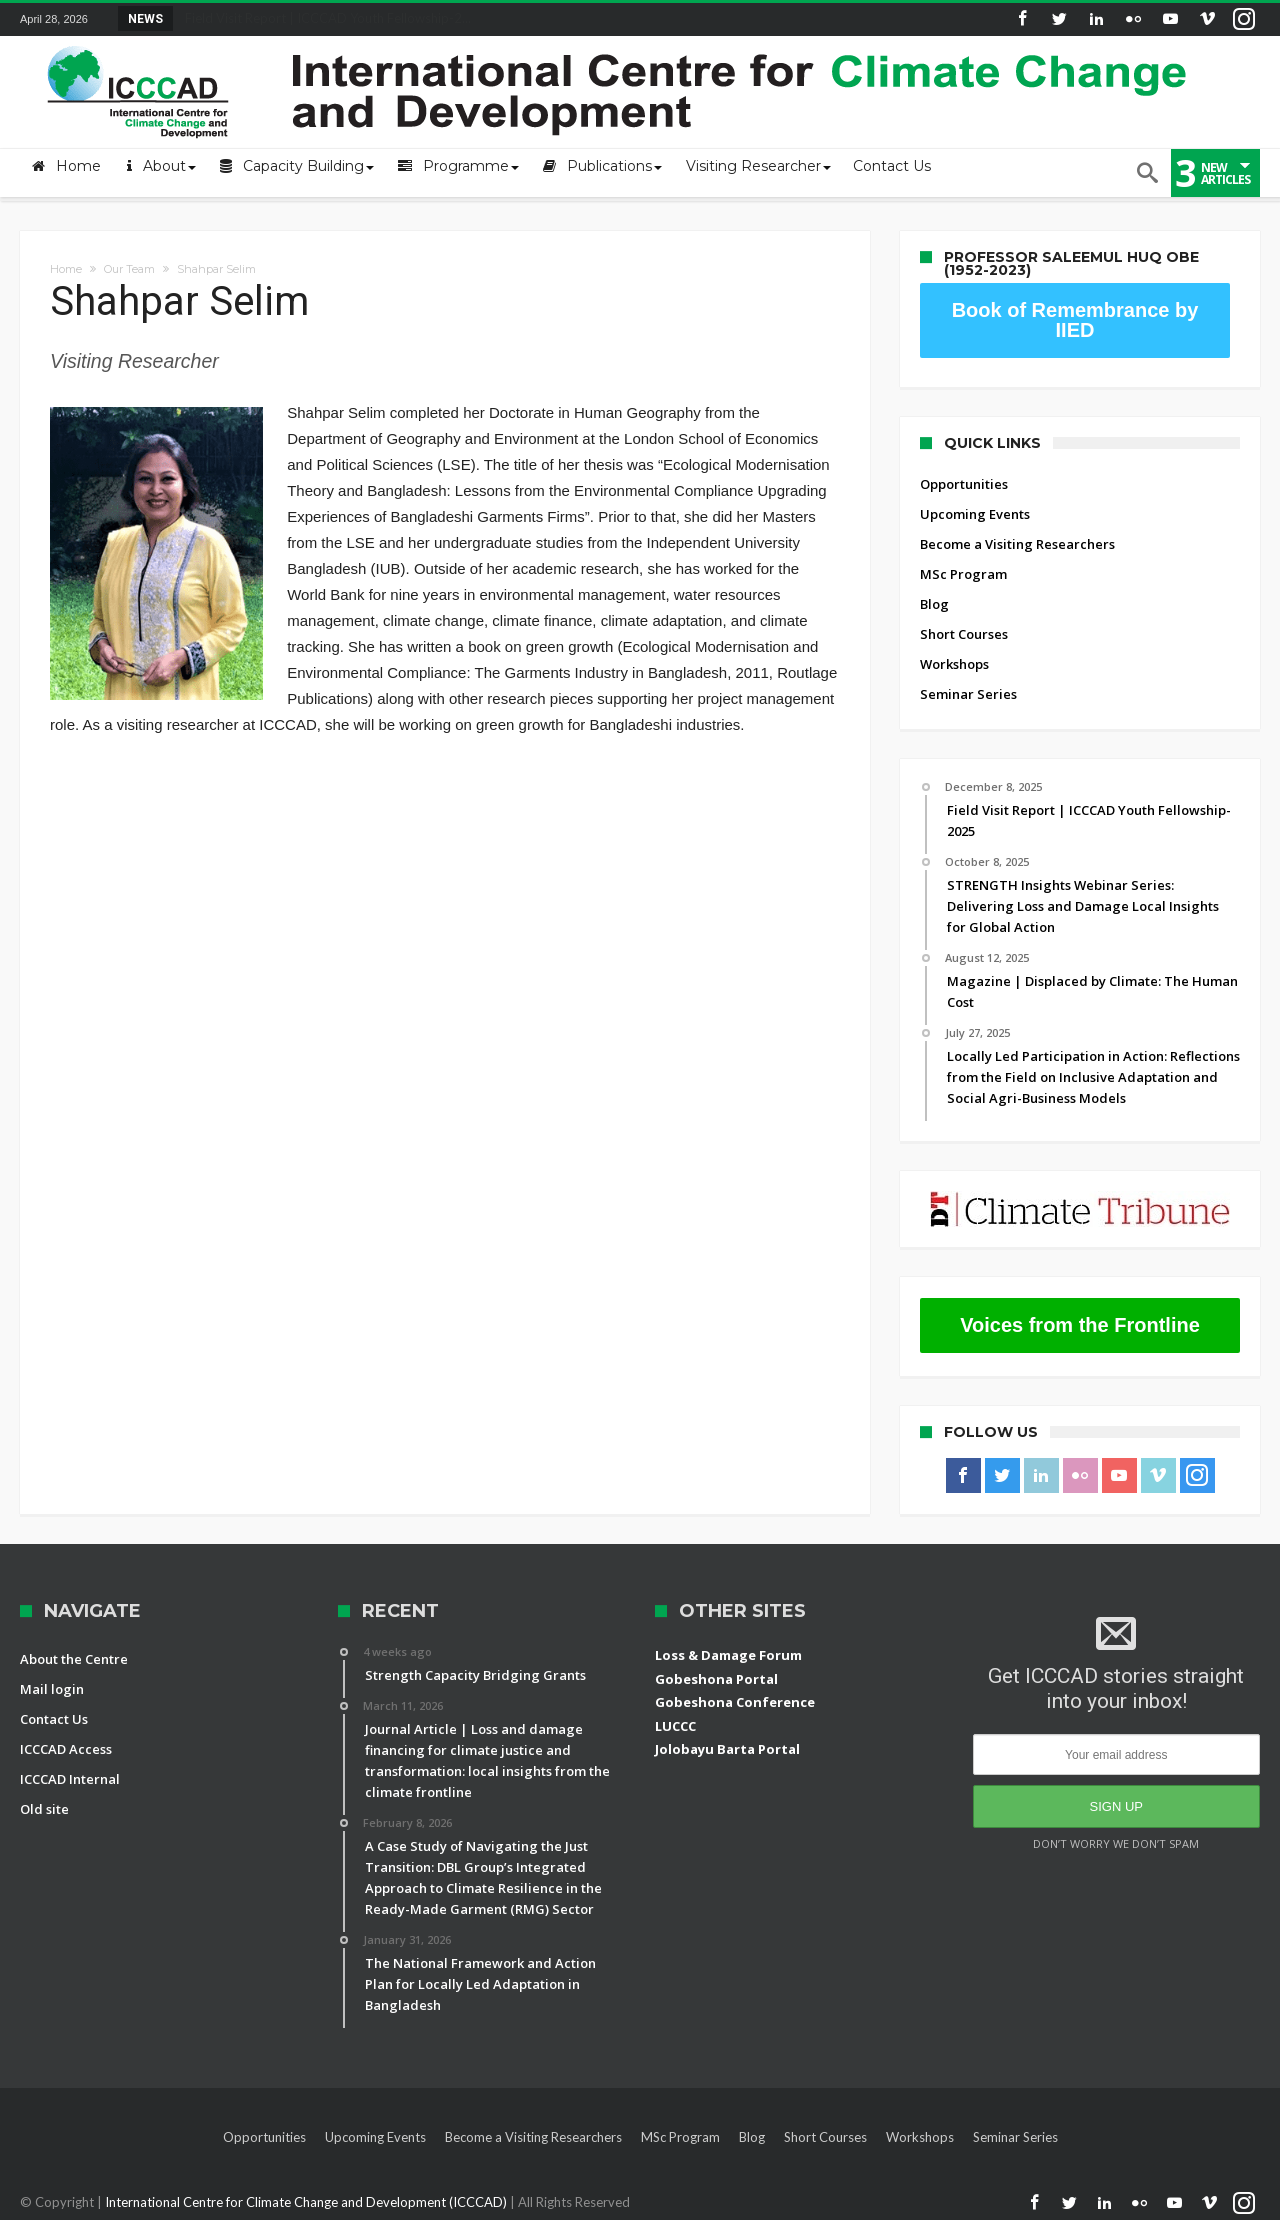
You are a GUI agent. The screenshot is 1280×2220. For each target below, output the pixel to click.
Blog (934, 604)
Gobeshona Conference (735, 1702)
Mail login (52, 1689)
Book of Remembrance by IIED (1075, 320)
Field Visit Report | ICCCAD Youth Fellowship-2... (323, 18)
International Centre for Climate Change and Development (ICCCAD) (307, 2202)
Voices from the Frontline (1080, 1325)
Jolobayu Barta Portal (727, 1749)
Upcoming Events (975, 514)
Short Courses (964, 634)
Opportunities (964, 484)
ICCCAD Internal (70, 1779)
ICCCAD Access (66, 1749)
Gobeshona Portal (716, 1679)
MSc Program (963, 574)
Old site (44, 1809)
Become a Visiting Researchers (1017, 544)
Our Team (129, 269)
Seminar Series (968, 694)
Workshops (954, 664)
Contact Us (54, 1719)
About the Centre (74, 1659)
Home (66, 269)
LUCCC (675, 1726)
